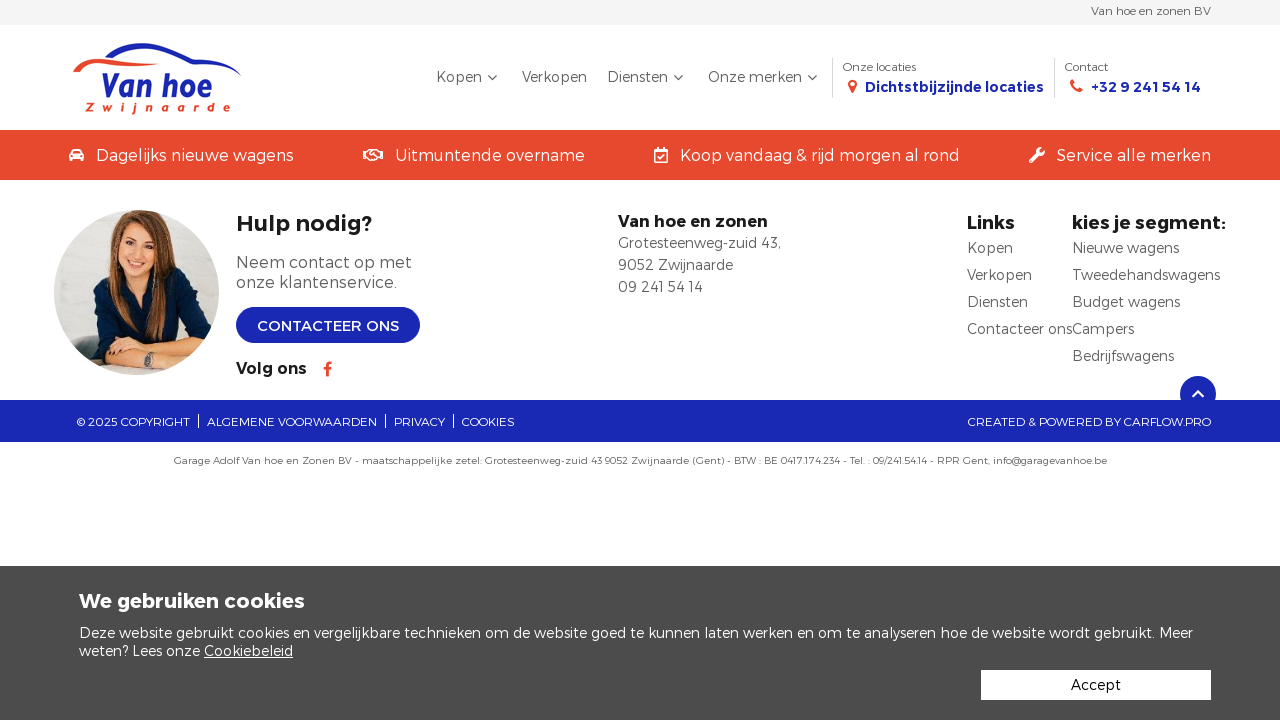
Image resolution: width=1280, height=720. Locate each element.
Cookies (488, 421)
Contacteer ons (328, 325)
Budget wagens (1126, 301)
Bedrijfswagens (1123, 355)
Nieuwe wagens (1125, 247)
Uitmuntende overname (490, 154)
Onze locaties (943, 77)
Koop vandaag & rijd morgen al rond (820, 154)
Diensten (647, 77)
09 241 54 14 (660, 286)
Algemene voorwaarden (292, 421)
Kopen (469, 77)
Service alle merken (1134, 154)
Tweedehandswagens (1146, 274)
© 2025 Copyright (133, 421)
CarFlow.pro (1167, 421)
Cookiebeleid (248, 650)
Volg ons (271, 368)
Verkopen (554, 76)
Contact (1133, 77)
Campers (1103, 328)
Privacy (419, 421)
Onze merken (765, 77)
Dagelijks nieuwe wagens (195, 154)
